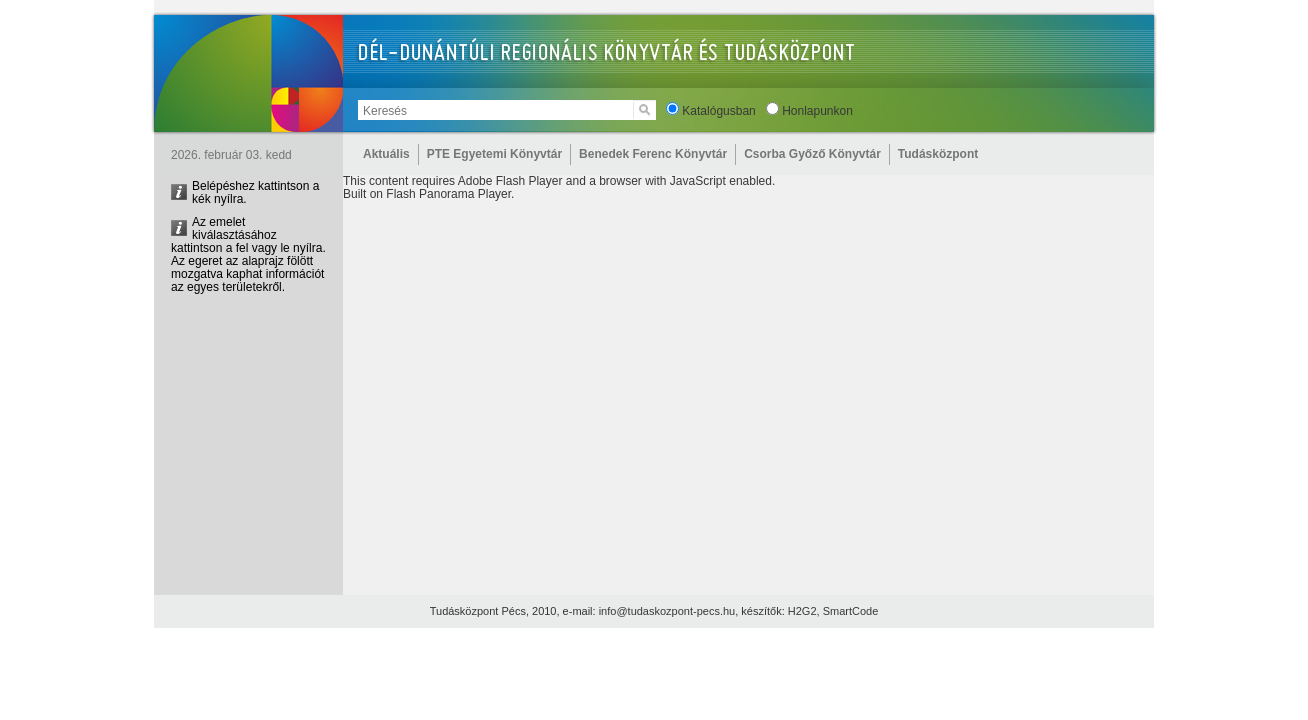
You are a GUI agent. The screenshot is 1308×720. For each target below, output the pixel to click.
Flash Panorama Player (448, 194)
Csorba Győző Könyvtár (812, 154)
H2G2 (802, 611)
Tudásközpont (938, 154)
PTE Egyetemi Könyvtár (494, 154)
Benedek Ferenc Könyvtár (653, 154)
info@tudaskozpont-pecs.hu (667, 611)
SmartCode (851, 611)
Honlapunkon (817, 111)
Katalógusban (718, 111)
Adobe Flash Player (510, 181)
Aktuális (386, 154)
